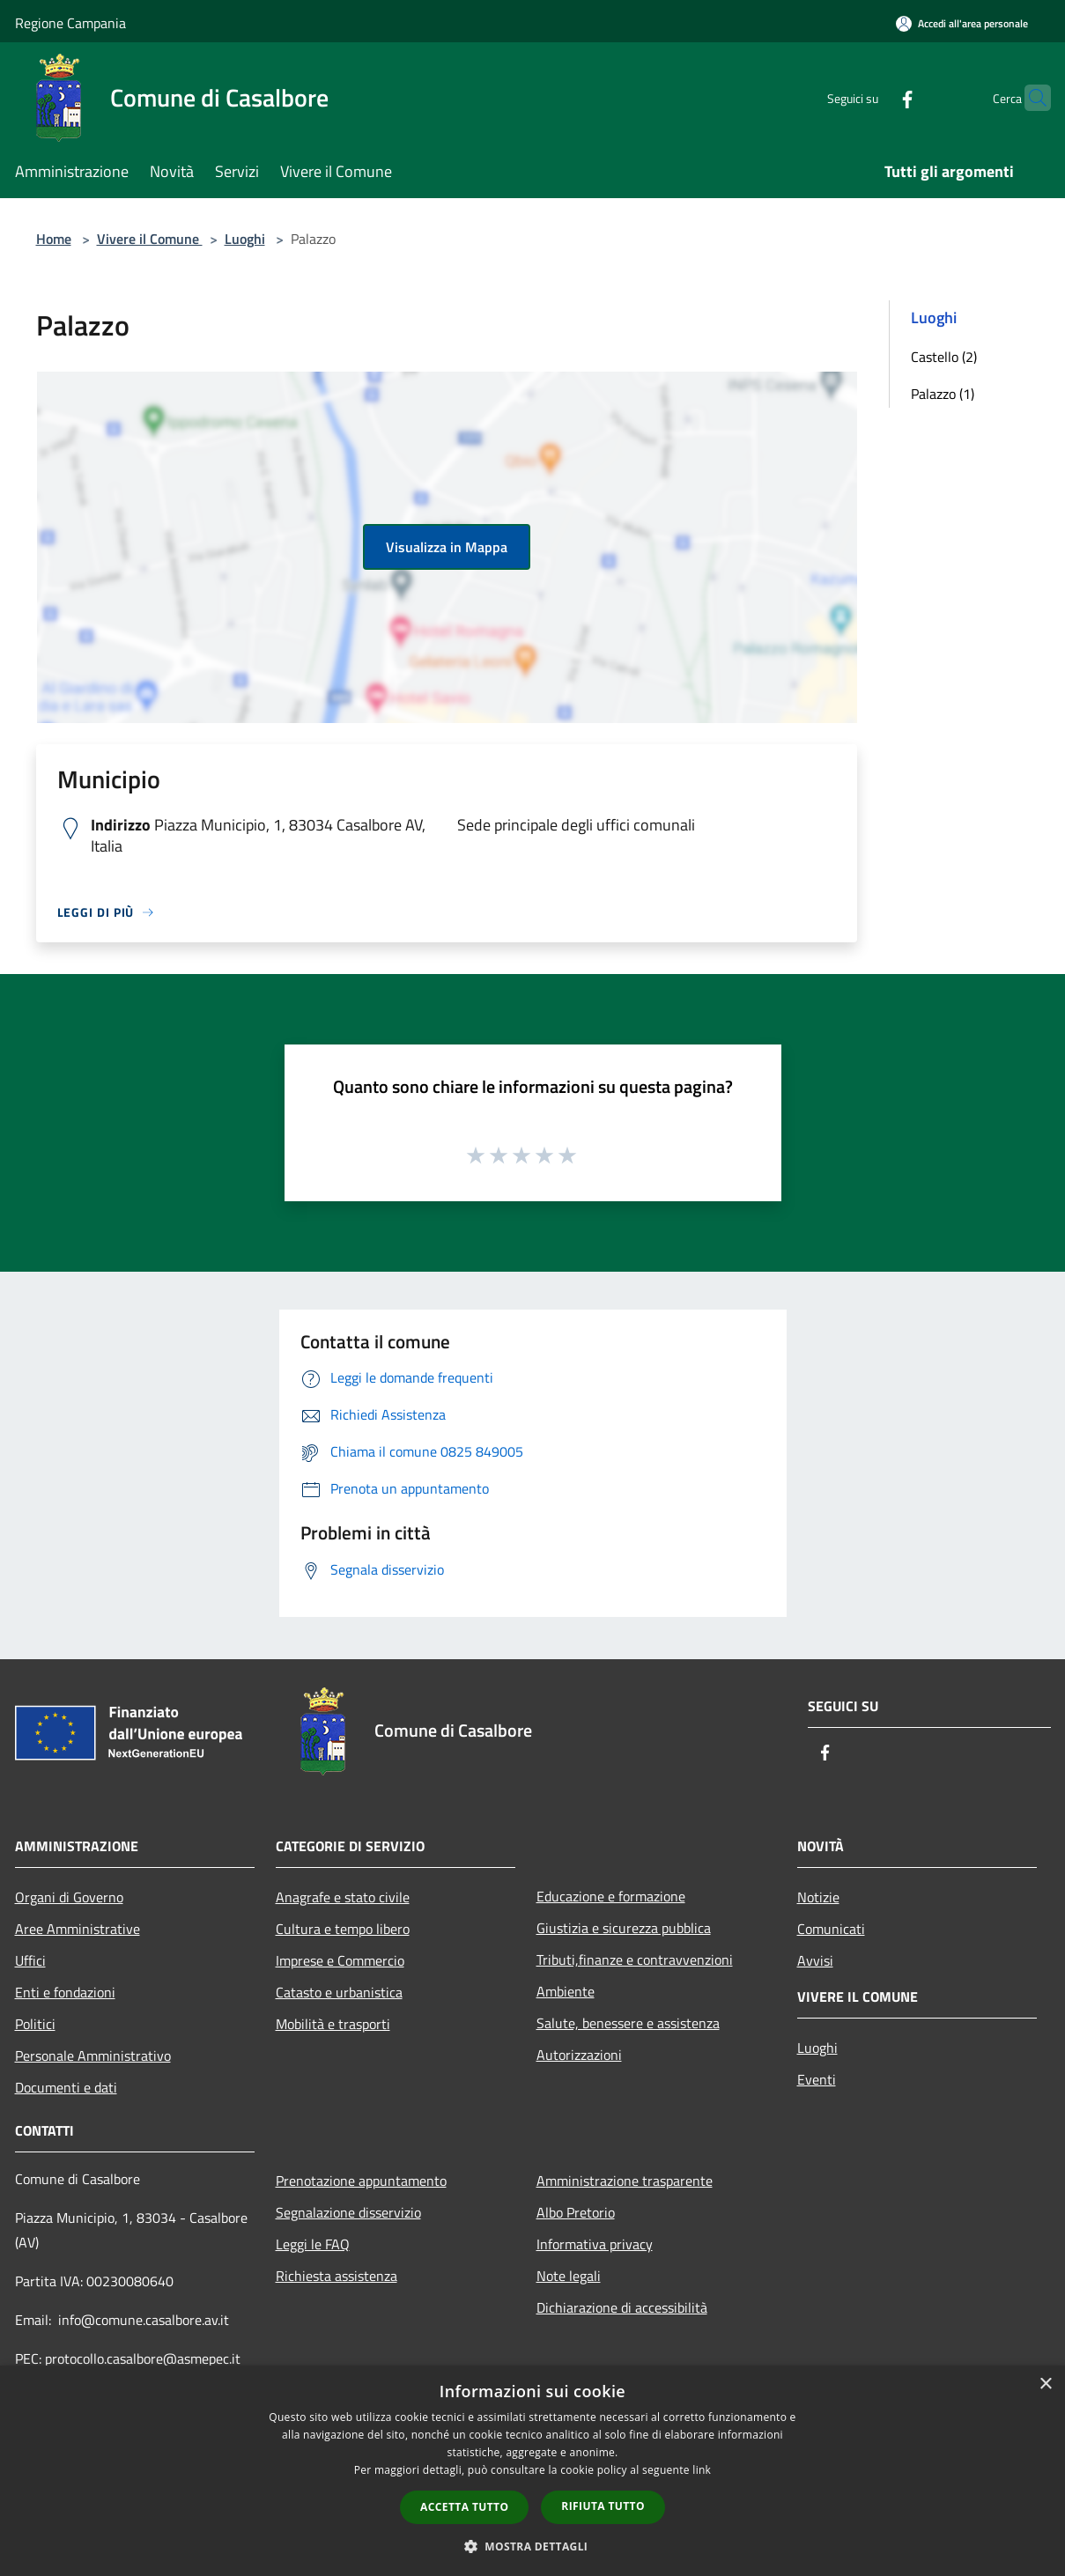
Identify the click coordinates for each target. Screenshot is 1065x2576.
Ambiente (565, 1991)
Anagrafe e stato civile (343, 1897)
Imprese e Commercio (340, 1960)
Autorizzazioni (579, 2054)
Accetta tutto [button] (464, 2506)
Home (53, 238)
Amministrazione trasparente (624, 2180)
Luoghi (245, 238)
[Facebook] (873, 97)
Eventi (816, 2079)
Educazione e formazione (610, 1896)
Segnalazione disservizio (348, 2212)
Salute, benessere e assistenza (628, 2022)
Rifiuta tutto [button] (603, 2505)
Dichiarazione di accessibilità (621, 2307)
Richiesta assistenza (336, 2275)
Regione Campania (70, 22)
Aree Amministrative (77, 1928)
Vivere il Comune (150, 238)
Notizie (818, 1897)
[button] (532, 2546)
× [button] (1045, 2384)
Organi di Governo (69, 1897)
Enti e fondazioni (65, 1992)
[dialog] (532, 2471)
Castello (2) (944, 356)
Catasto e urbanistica (339, 1992)
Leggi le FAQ (313, 2244)
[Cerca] (1030, 98)
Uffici (30, 1960)
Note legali (568, 2275)
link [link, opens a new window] (701, 2469)
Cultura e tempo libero (343, 1928)
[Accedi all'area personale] (962, 23)
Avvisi (815, 1960)
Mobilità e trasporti (333, 2023)
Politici (35, 2023)
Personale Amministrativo (93, 2055)
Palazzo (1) (942, 393)
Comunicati (831, 1928)
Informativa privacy (594, 2244)
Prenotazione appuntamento (361, 2180)
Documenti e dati (66, 2087)
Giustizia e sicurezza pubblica (623, 1927)
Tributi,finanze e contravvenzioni (634, 1959)
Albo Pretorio (575, 2212)
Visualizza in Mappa (446, 546)
